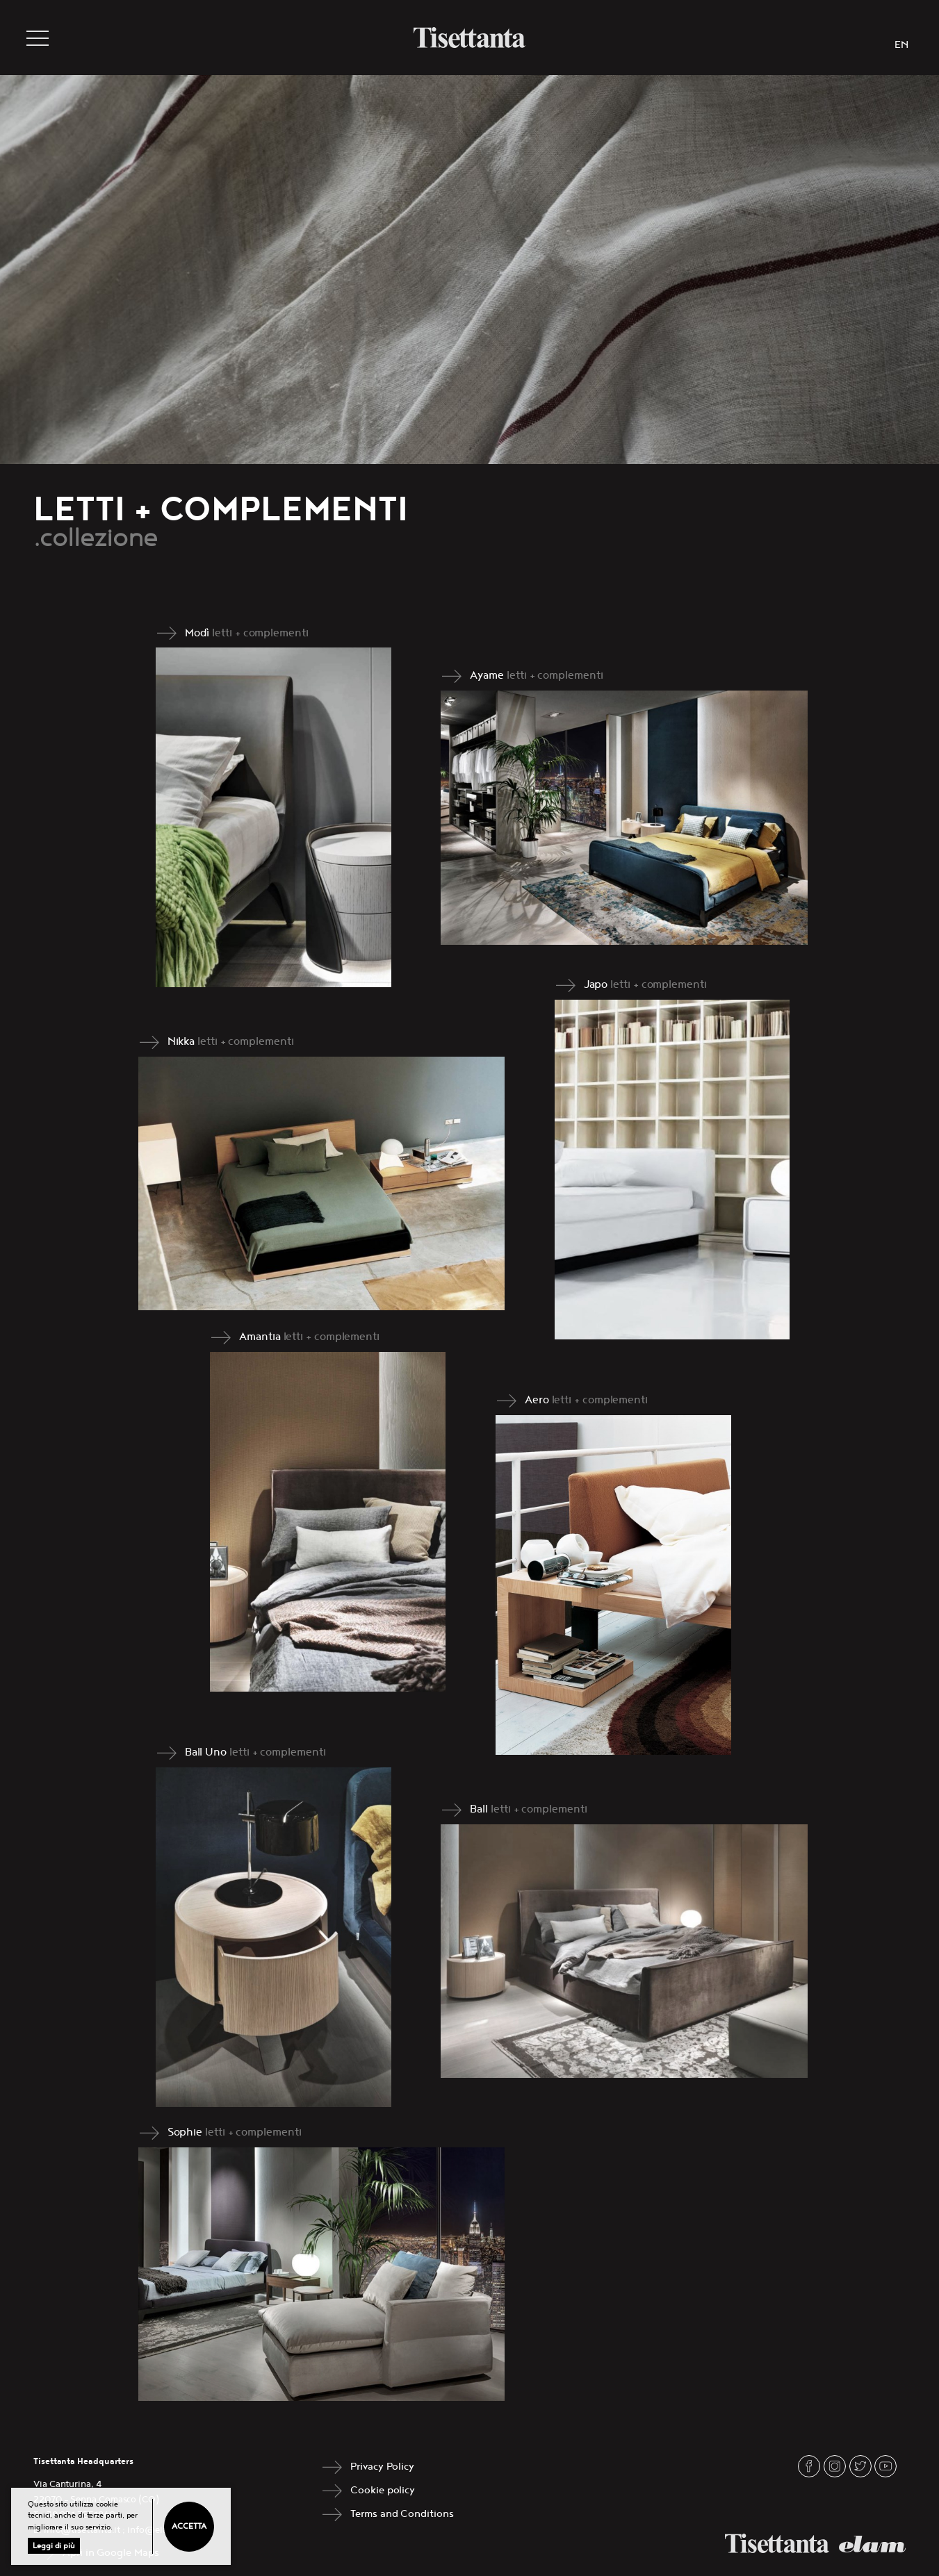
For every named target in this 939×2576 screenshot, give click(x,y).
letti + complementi (260, 633)
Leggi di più (54, 2545)
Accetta (189, 2526)
